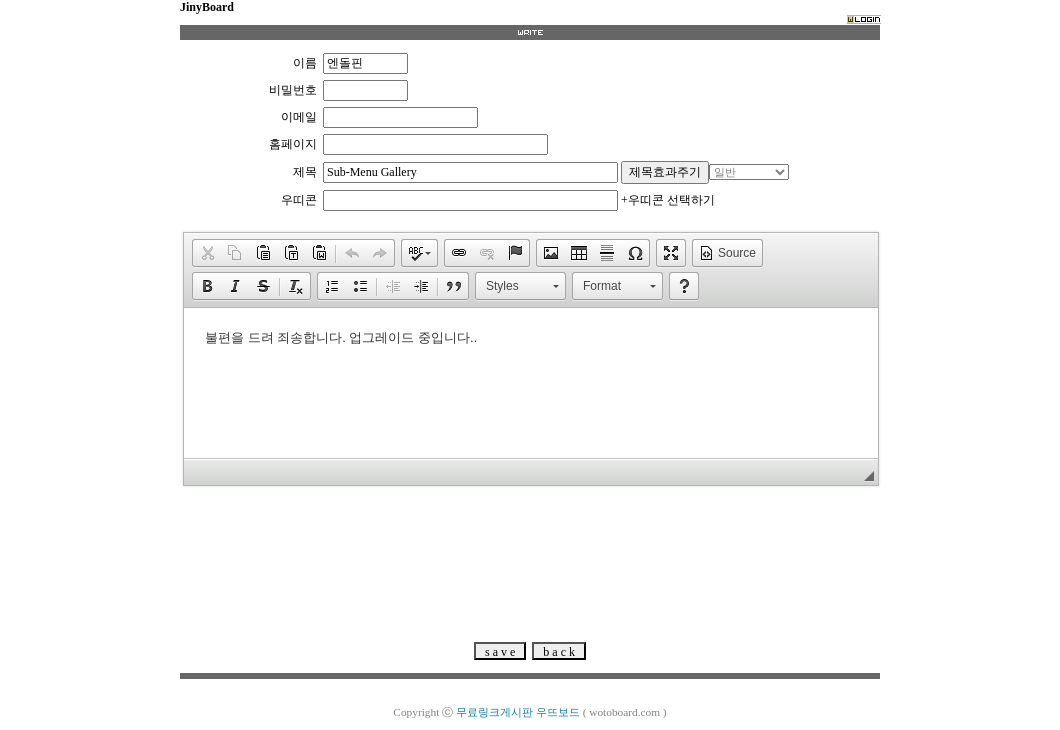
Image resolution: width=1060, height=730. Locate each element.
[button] (207, 253)
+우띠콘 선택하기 (668, 200)
